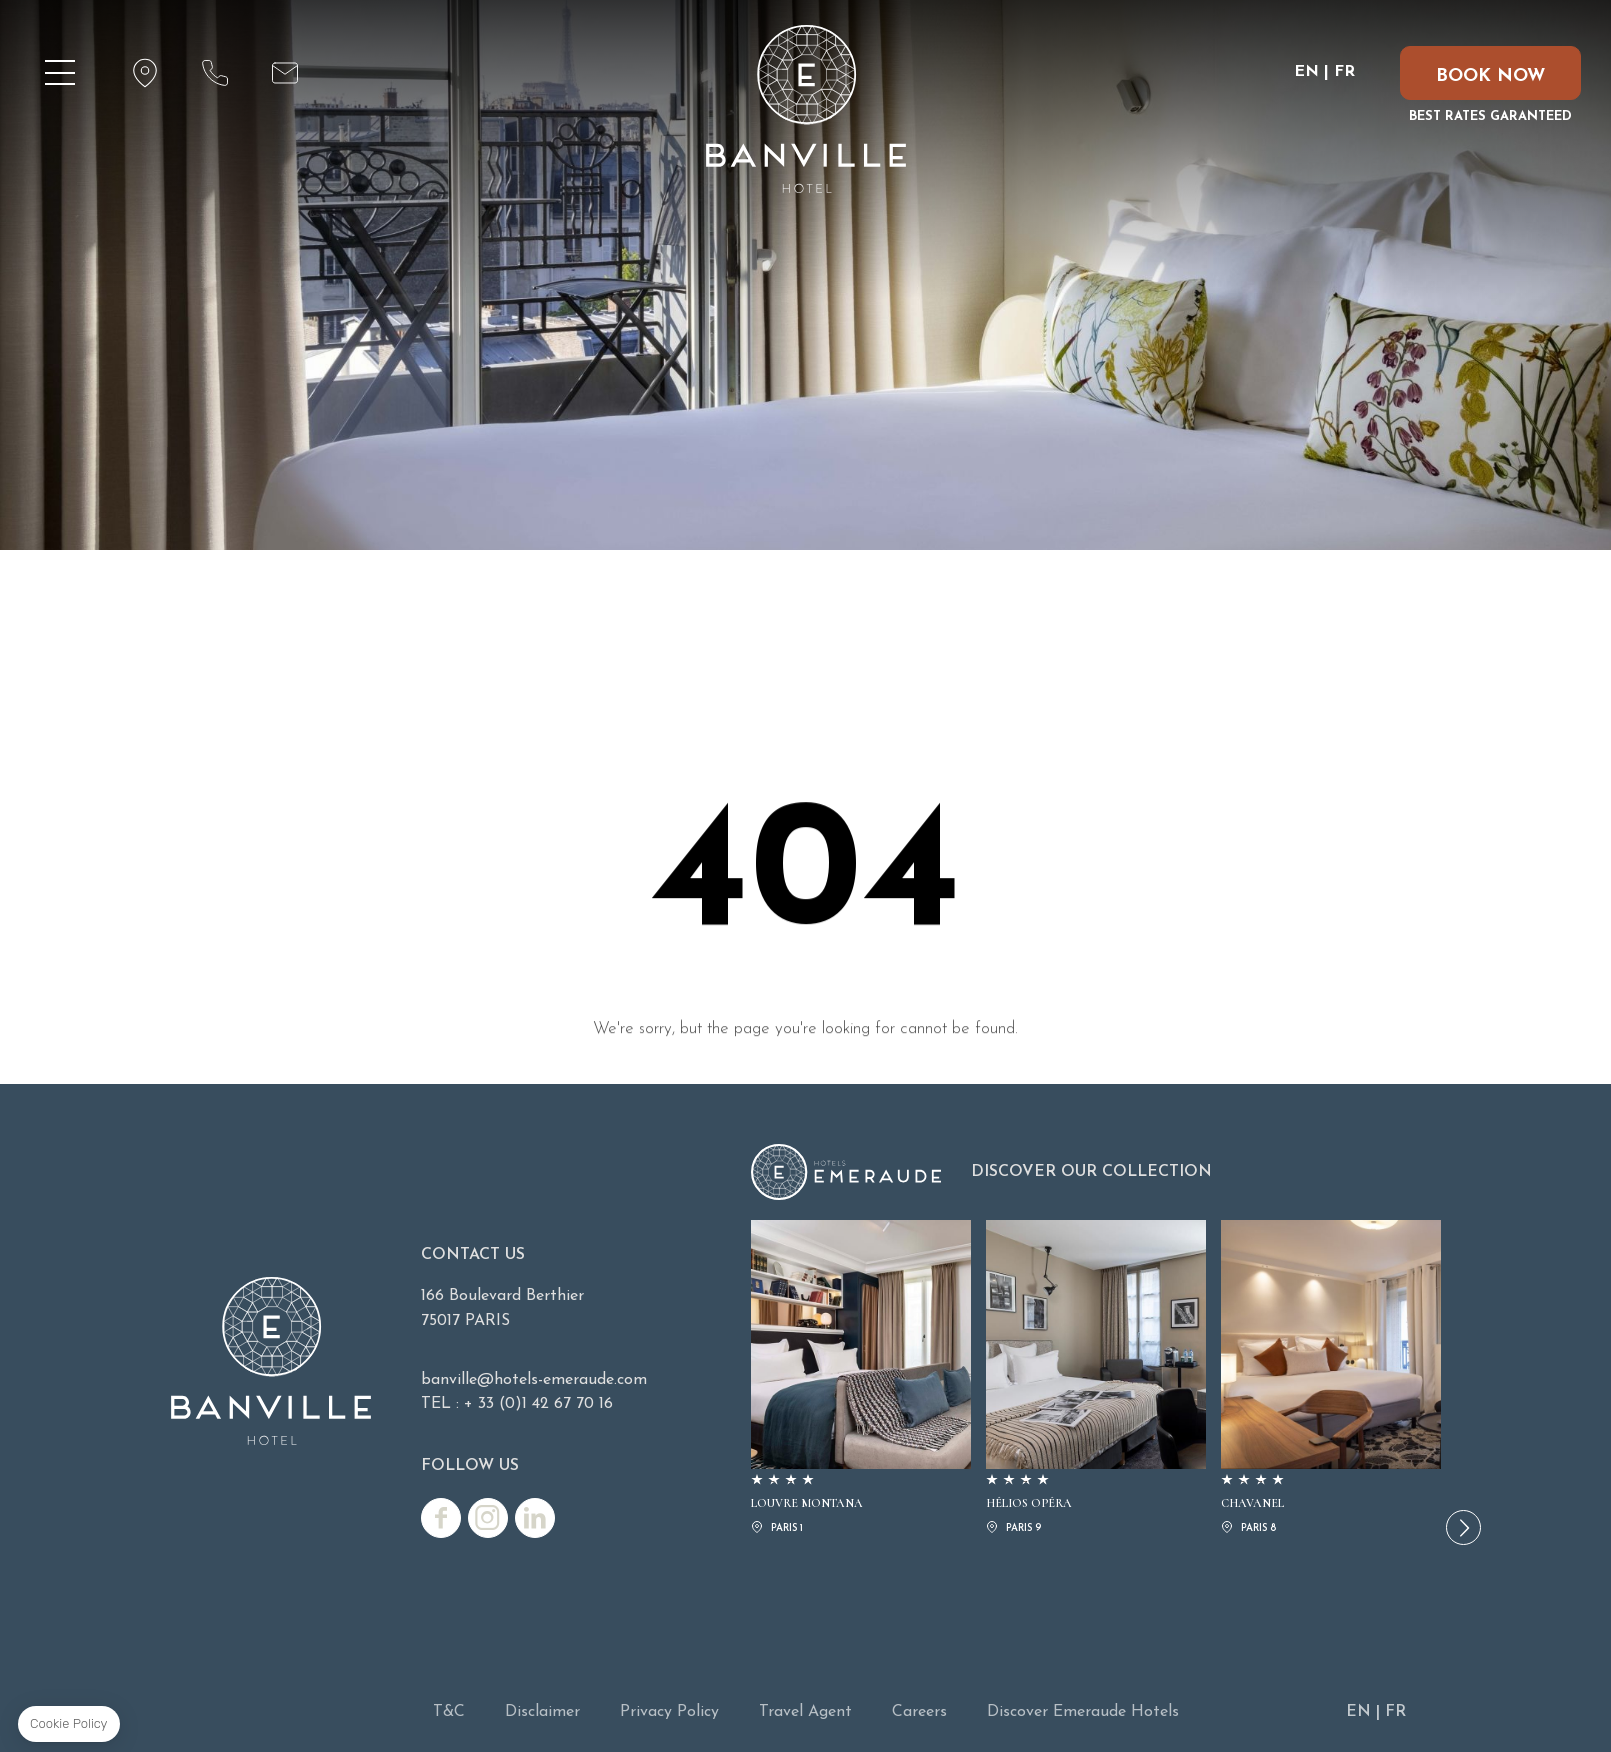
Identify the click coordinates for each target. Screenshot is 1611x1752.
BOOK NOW (1490, 76)
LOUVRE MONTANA (861, 1379)
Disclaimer (542, 1712)
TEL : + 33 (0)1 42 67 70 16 (517, 1404)
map (145, 73)
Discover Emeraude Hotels (1083, 1712)
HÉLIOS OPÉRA (1096, 1379)
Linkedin (535, 1518)
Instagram (488, 1518)
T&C (449, 1712)
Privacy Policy (669, 1712)
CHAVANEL (1331, 1379)
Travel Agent (805, 1712)
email (285, 73)
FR (1344, 72)
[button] (1463, 1527)
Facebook (441, 1518)
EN (1306, 72)
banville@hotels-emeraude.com (534, 1380)
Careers (919, 1712)
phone (215, 73)
